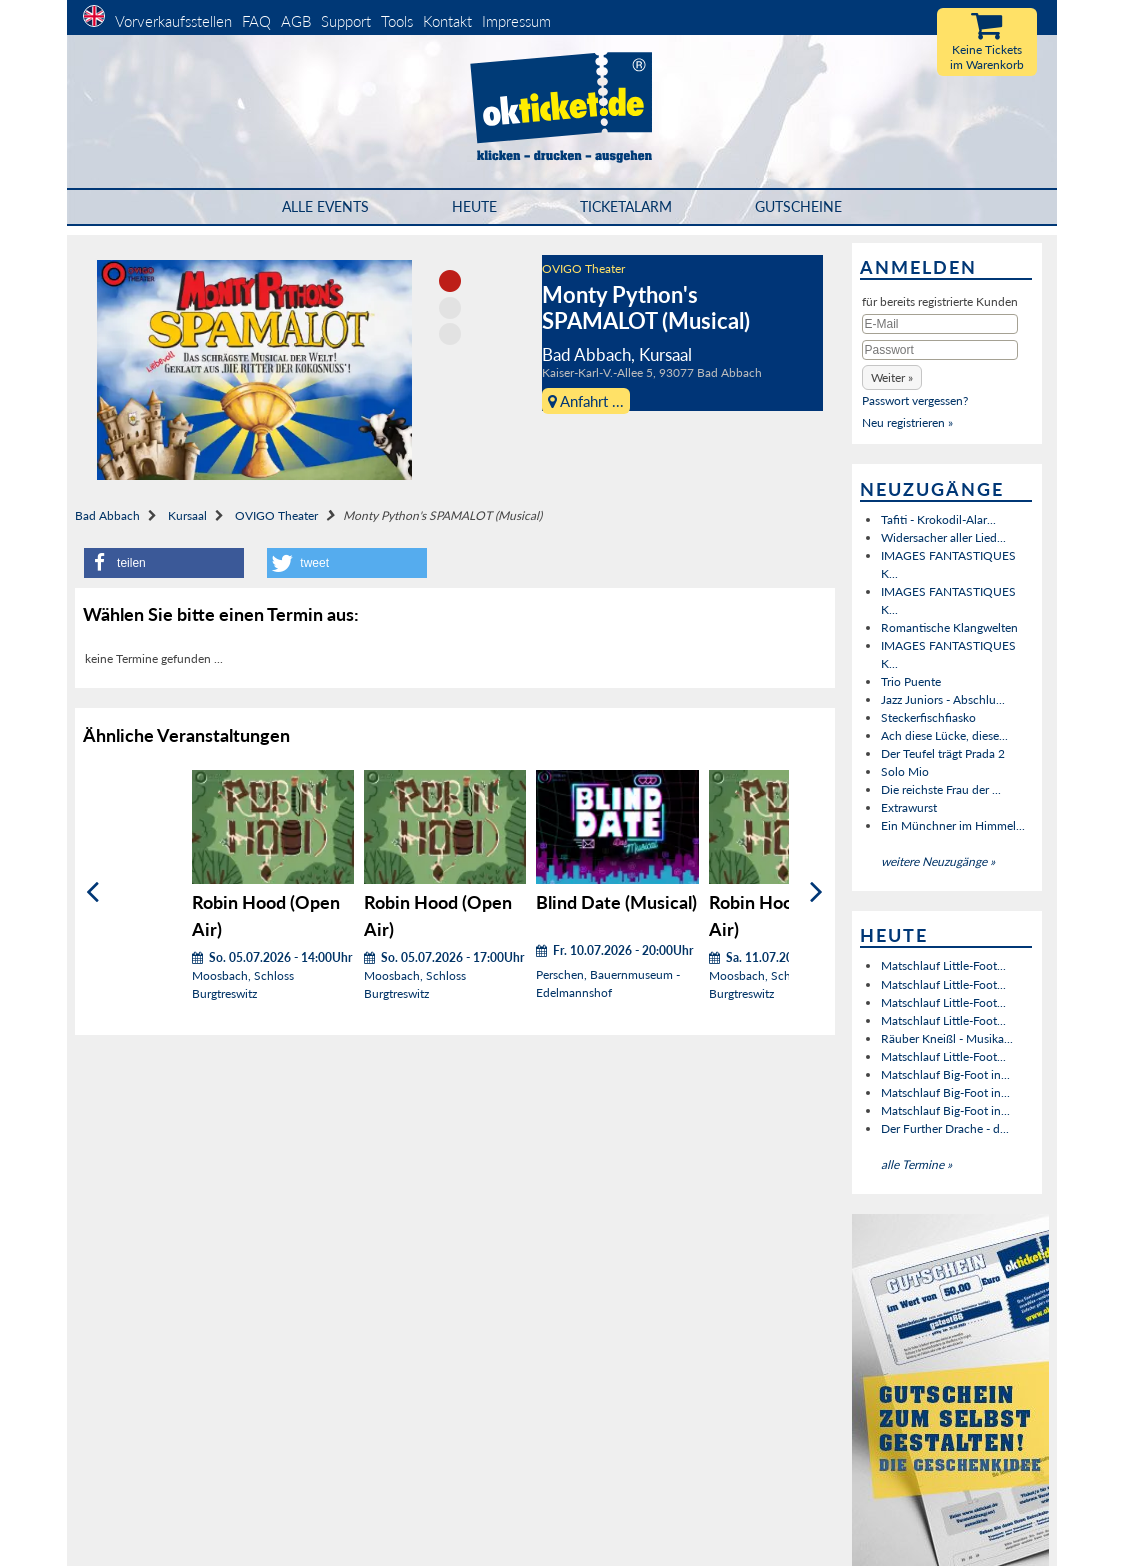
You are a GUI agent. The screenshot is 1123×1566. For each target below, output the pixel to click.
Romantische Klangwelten (949, 627)
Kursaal (187, 515)
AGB (296, 21)
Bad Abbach (107, 515)
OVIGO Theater (583, 268)
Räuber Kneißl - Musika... (947, 1038)
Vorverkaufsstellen (173, 21)
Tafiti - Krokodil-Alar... (938, 519)
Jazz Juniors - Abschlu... (943, 699)
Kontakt (447, 21)
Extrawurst (909, 807)
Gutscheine (798, 206)
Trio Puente (911, 681)
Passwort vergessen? (915, 400)
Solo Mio (905, 771)
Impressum (516, 21)
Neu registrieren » (907, 422)
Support (346, 21)
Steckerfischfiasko (928, 717)
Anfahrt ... (586, 401)
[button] (164, 563)
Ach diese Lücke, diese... (944, 735)
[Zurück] (92, 892)
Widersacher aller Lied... (943, 537)
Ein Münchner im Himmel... (953, 825)
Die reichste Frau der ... (941, 789)
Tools (397, 21)
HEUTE (474, 206)
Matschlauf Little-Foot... (943, 965)
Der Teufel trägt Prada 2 (943, 753)
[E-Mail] (940, 324)
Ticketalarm (626, 206)
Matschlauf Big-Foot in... (945, 1074)
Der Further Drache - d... (945, 1128)
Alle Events (325, 206)
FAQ (256, 21)
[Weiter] (816, 892)
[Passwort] (940, 350)
